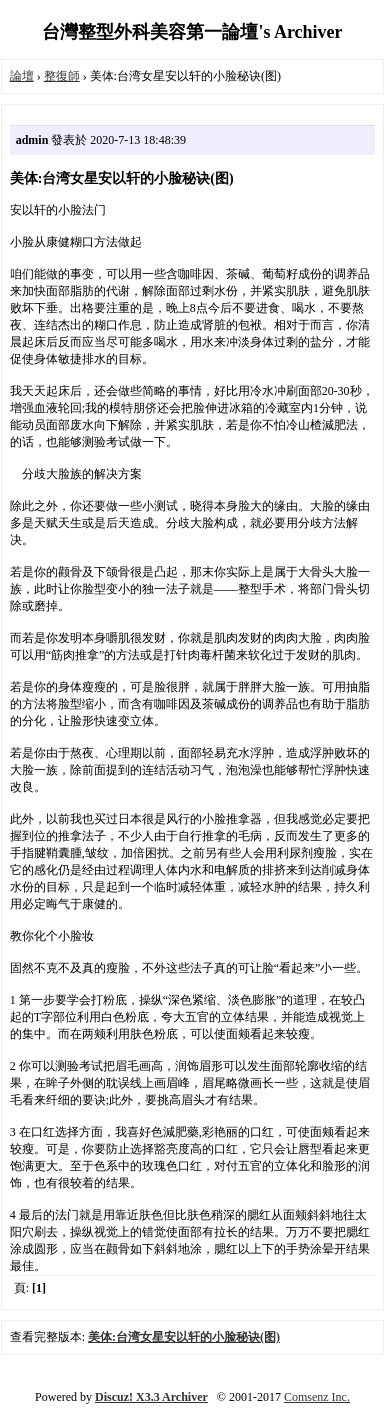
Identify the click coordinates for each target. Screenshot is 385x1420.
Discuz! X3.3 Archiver (151, 1397)
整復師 (62, 76)
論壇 (22, 76)
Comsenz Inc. (317, 1397)
